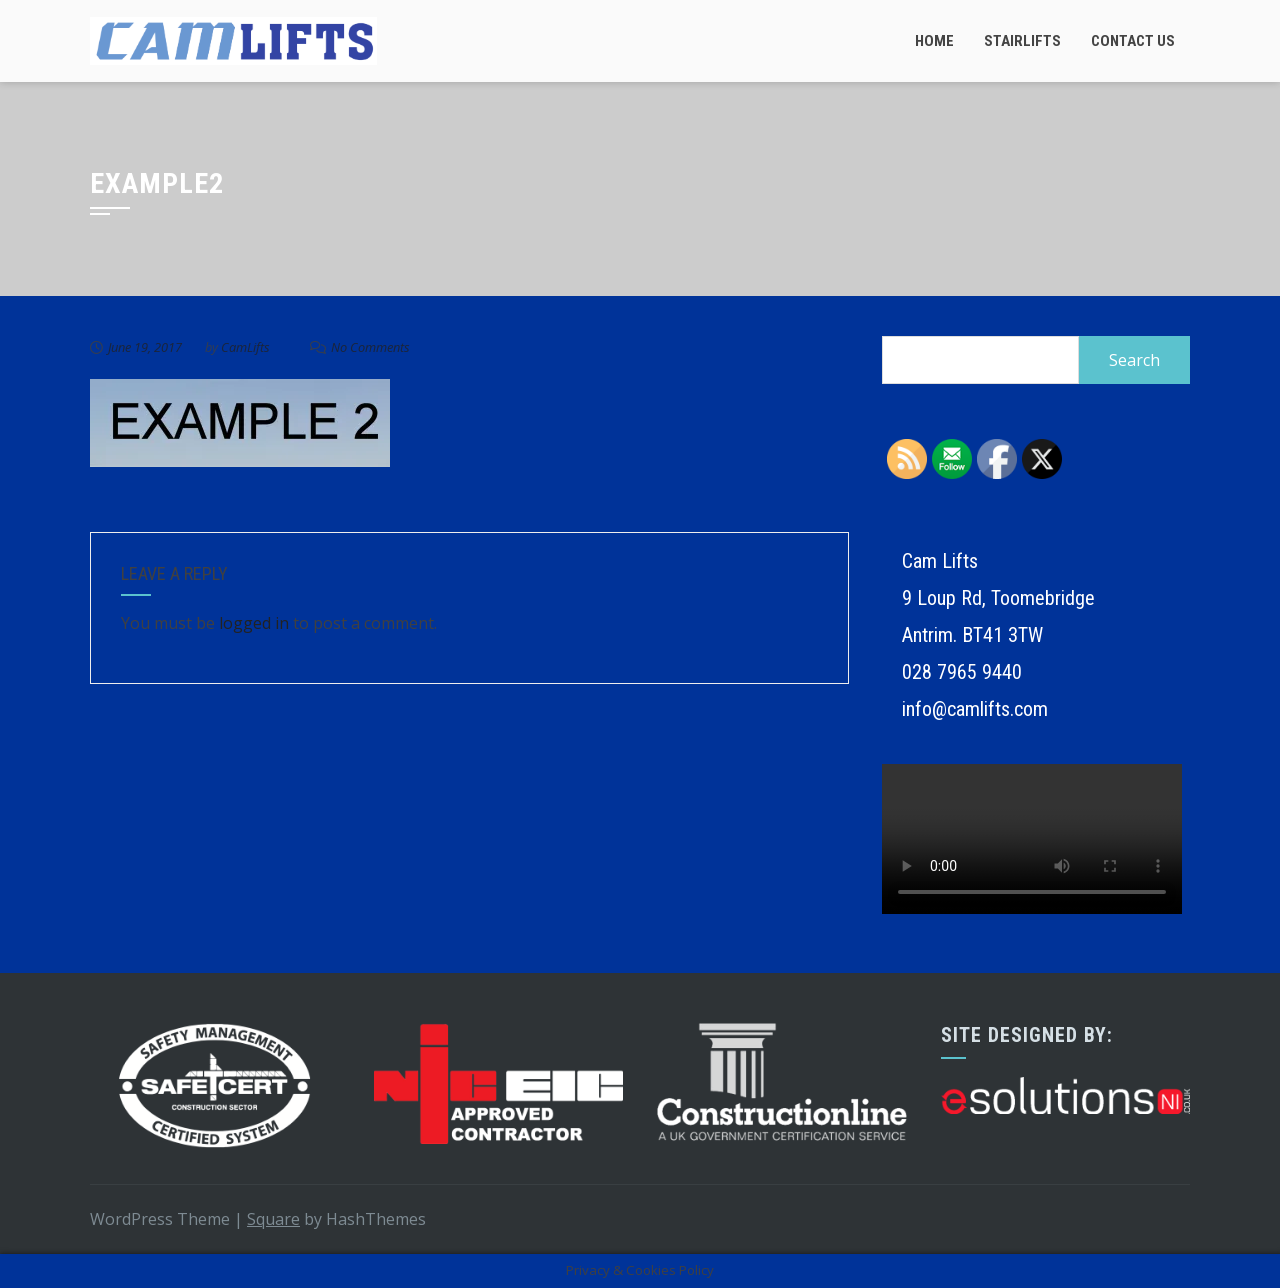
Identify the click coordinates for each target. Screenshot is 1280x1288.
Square (273, 1219)
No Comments (370, 347)
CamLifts (245, 347)
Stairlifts (1022, 41)
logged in (254, 623)
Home (934, 41)
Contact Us (1133, 41)
